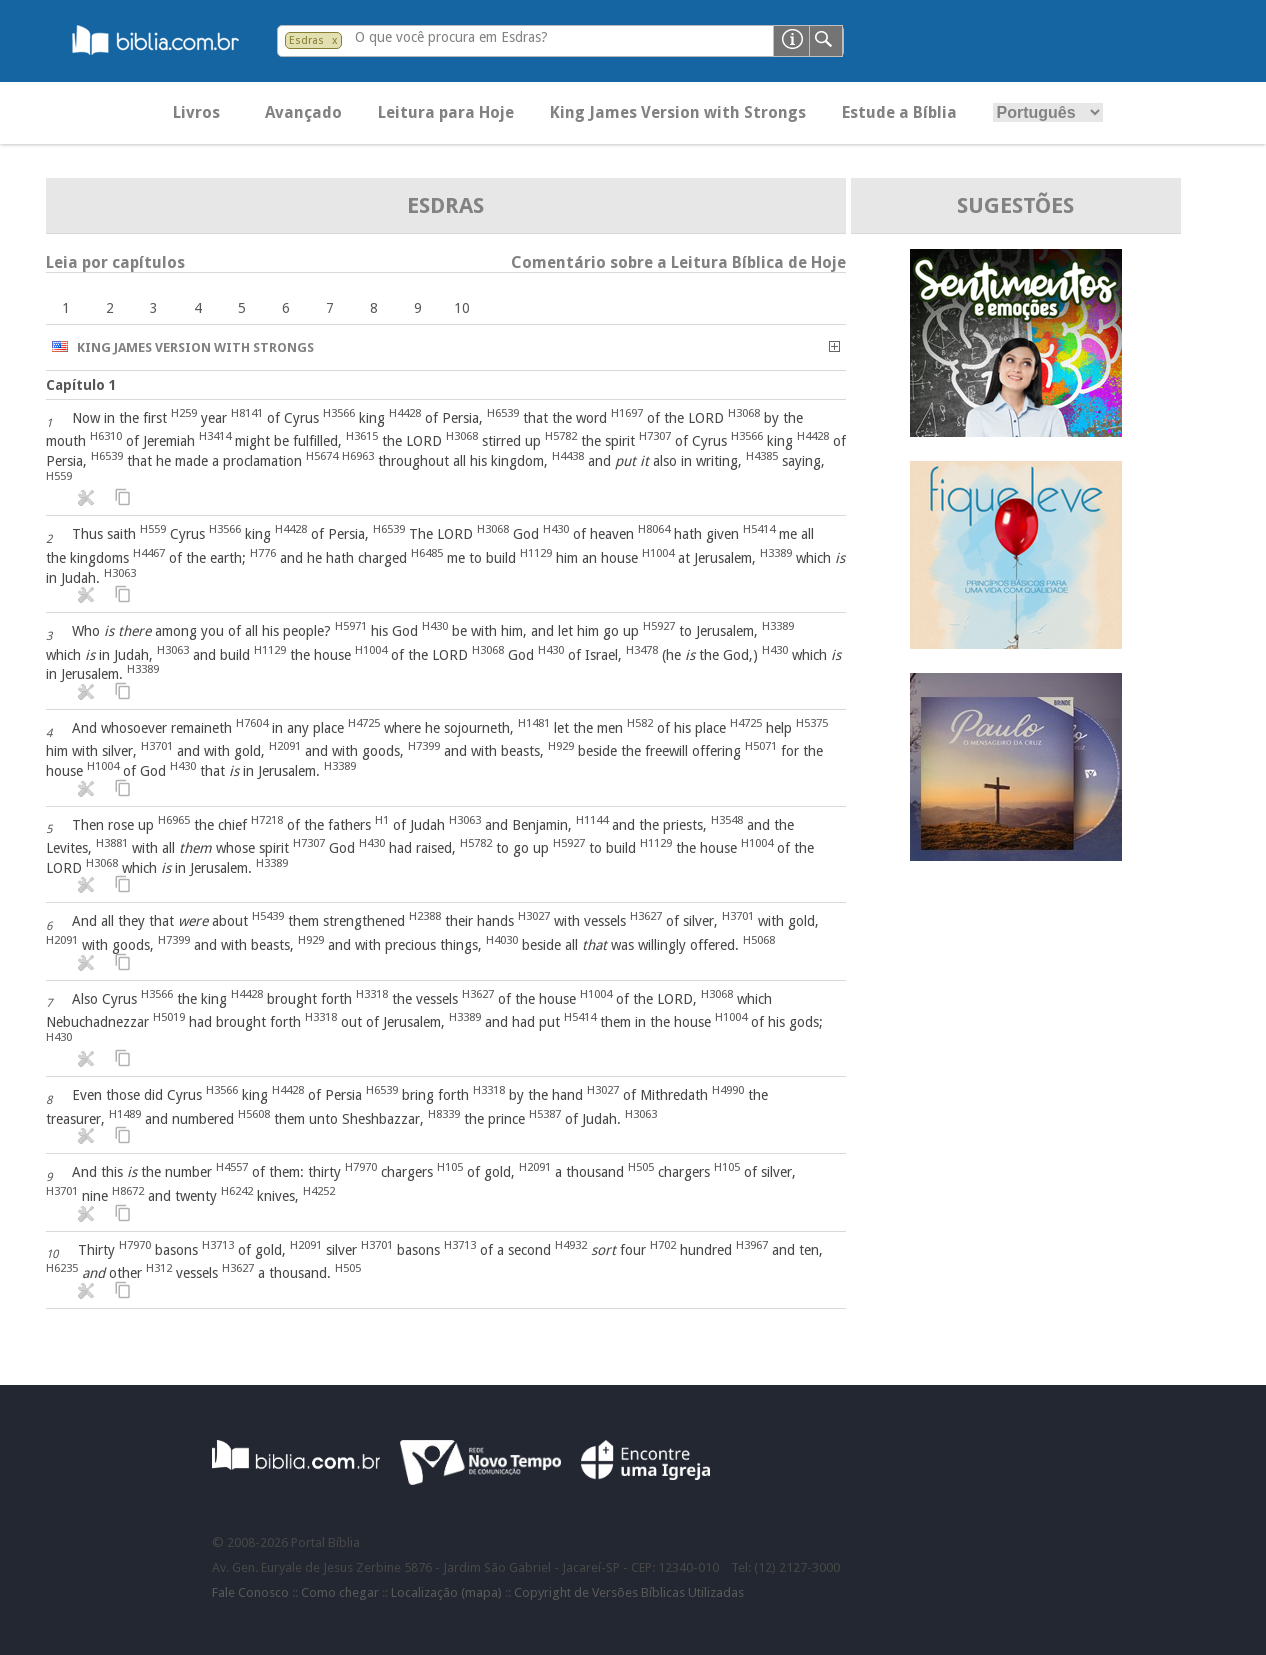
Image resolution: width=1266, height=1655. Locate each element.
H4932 (571, 1245)
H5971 (351, 626)
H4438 (568, 456)
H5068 (759, 940)
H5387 (545, 1114)
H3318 (372, 994)
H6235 (62, 1268)
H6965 (174, 820)
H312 (159, 1268)
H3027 (534, 916)
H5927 (659, 626)
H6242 (237, 1191)
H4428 (405, 413)
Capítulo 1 (81, 385)
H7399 (424, 746)
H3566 (339, 413)
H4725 (364, 723)
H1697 (627, 413)
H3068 (744, 413)
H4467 (149, 553)
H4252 (319, 1191)
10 (462, 308)
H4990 (728, 1090)
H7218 (267, 820)
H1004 (658, 553)
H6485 (427, 553)
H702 (663, 1245)
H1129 (536, 553)
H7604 (252, 723)
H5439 (268, 916)
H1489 (125, 1114)
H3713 (218, 1245)
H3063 (120, 573)
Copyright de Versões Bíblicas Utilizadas (629, 1592)
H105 (450, 1167)
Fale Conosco (250, 1592)
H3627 (646, 916)
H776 (263, 553)
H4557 (232, 1167)
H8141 (247, 413)
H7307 (655, 436)
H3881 (112, 843)
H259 (184, 413)
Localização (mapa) (446, 1592)
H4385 (762, 456)
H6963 (358, 456)
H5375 (812, 723)
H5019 (169, 1017)
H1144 (592, 820)
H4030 (502, 940)
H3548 (727, 820)
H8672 (128, 1191)
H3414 (215, 436)
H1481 (534, 723)
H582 (640, 723)
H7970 (361, 1167)
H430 (556, 529)
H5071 (761, 746)
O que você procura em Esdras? (451, 37)
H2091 (285, 746)
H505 (641, 1167)
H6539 (503, 413)
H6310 (106, 436)
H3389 (776, 553)
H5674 (322, 456)
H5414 (759, 529)
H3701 (157, 746)
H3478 (642, 650)
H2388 (425, 916)
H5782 (561, 436)
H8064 (654, 529)
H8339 (444, 1114)
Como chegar (340, 1592)
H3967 (752, 1245)
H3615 (362, 436)
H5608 (254, 1114)
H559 (59, 476)
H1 (382, 820)
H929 (561, 746)
